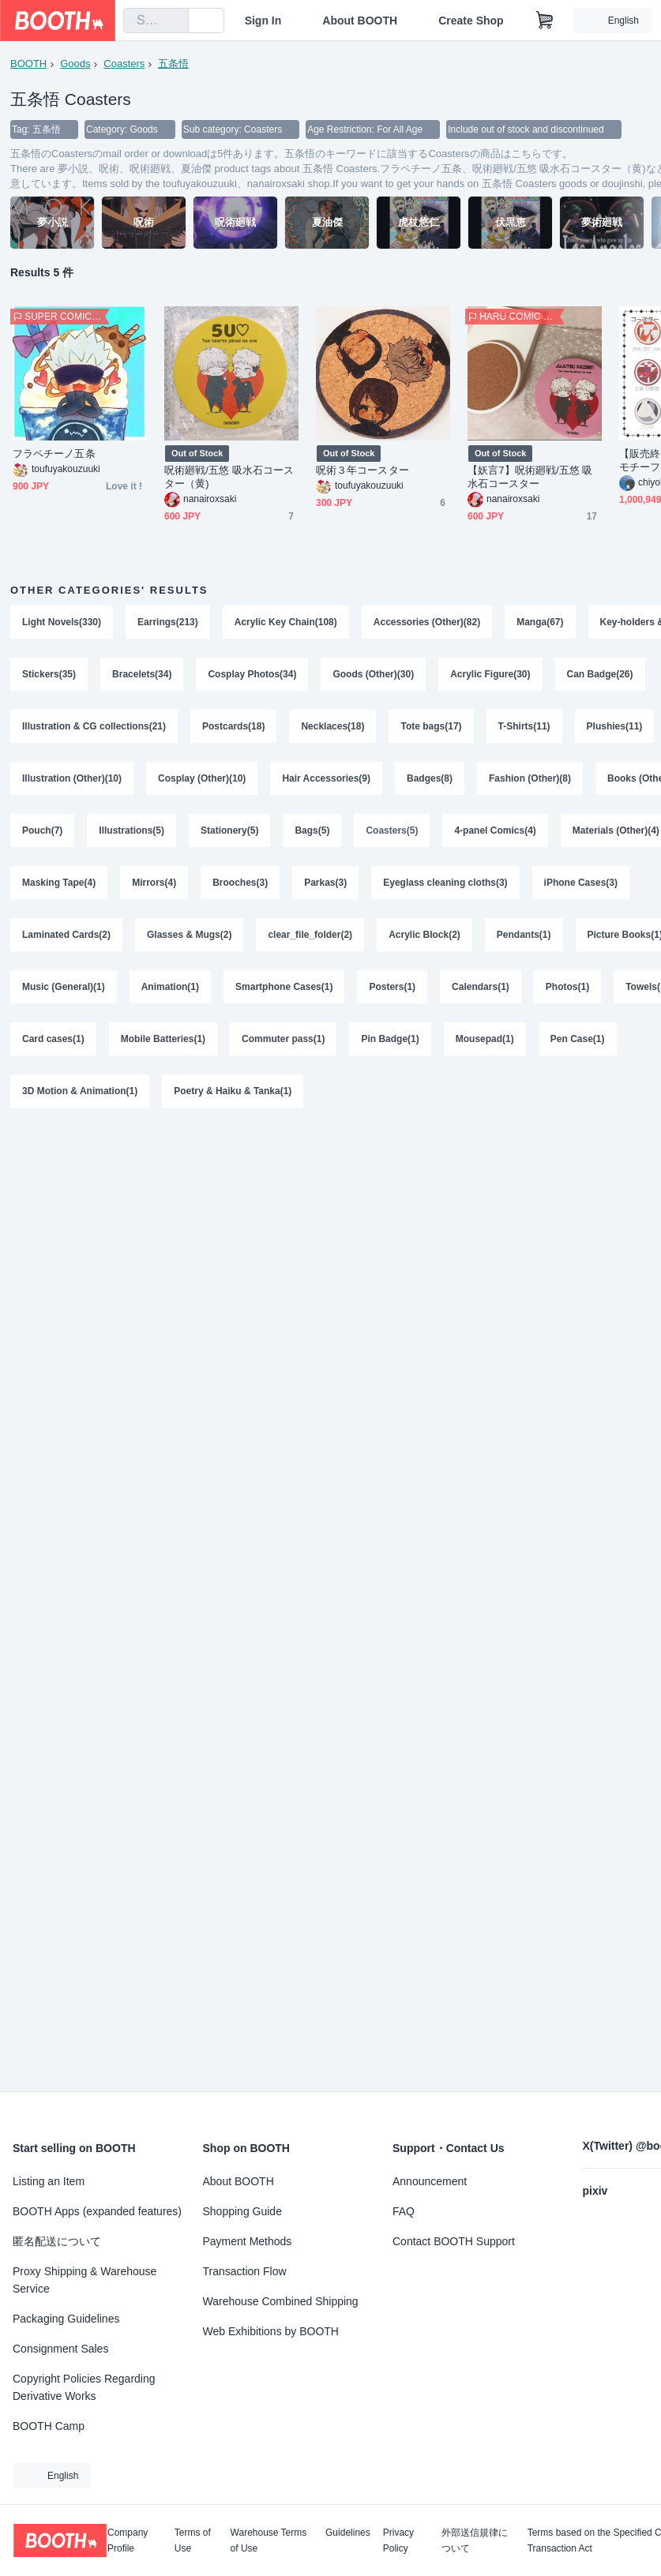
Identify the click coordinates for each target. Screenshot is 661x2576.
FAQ (403, 2211)
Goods (75, 63)
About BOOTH (359, 20)
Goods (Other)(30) (373, 674)
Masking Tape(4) (59, 882)
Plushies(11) (615, 726)
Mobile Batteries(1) (163, 1038)
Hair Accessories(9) (326, 778)
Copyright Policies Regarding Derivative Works (84, 2387)
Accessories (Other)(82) (427, 622)
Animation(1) (170, 986)
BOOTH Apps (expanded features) (97, 2211)
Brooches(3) (240, 882)
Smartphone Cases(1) (283, 986)
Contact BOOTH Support (453, 2241)
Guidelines (347, 2533)
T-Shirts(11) (524, 726)
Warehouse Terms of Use (269, 2540)
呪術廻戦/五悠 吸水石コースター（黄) (229, 476)
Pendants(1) (524, 934)
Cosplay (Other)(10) (202, 778)
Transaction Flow (245, 2271)
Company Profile (127, 2540)
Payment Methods (247, 2241)
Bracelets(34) (141, 674)
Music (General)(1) (63, 986)
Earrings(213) (167, 622)
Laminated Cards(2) (66, 934)
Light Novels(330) (61, 622)
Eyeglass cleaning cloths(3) (445, 882)
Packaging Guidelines (66, 2318)
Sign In (263, 20)
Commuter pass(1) (283, 1038)
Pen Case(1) (577, 1038)
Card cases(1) (53, 1038)
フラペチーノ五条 (54, 453)
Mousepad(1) (485, 1038)
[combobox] (156, 20)
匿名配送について (57, 2241)
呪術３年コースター (362, 470)
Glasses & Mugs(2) (189, 934)
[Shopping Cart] (544, 20)
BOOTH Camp (49, 2426)
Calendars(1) (480, 986)
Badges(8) (430, 778)
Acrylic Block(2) (424, 934)
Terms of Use (193, 2540)
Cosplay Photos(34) (252, 674)
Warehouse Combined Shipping (281, 2301)
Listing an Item (49, 2181)
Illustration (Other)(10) (72, 778)
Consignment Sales (60, 2348)
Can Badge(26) (600, 674)
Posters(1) (392, 986)
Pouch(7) (42, 830)
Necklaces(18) (332, 726)
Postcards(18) (233, 726)
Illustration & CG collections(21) (94, 726)
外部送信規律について (474, 2540)
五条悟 (173, 63)
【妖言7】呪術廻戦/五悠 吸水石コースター (530, 476)
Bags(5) (312, 830)
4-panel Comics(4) (494, 830)
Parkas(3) (325, 882)
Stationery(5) (229, 830)
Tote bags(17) (430, 726)
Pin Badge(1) (390, 1038)
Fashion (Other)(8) (530, 778)
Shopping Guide (242, 2211)
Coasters (124, 63)
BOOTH (28, 63)
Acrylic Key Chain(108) (286, 622)
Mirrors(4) (154, 882)
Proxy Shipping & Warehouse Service (84, 2280)
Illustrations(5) (131, 830)
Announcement (429, 2181)
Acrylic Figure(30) (490, 674)
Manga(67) (539, 622)
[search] (172, 21)
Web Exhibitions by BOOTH (271, 2331)
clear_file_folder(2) (310, 934)
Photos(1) (567, 986)
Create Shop (470, 20)
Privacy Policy (398, 2540)
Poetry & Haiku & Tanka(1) (232, 1091)
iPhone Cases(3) (581, 882)
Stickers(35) (49, 674)
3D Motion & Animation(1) (79, 1091)
